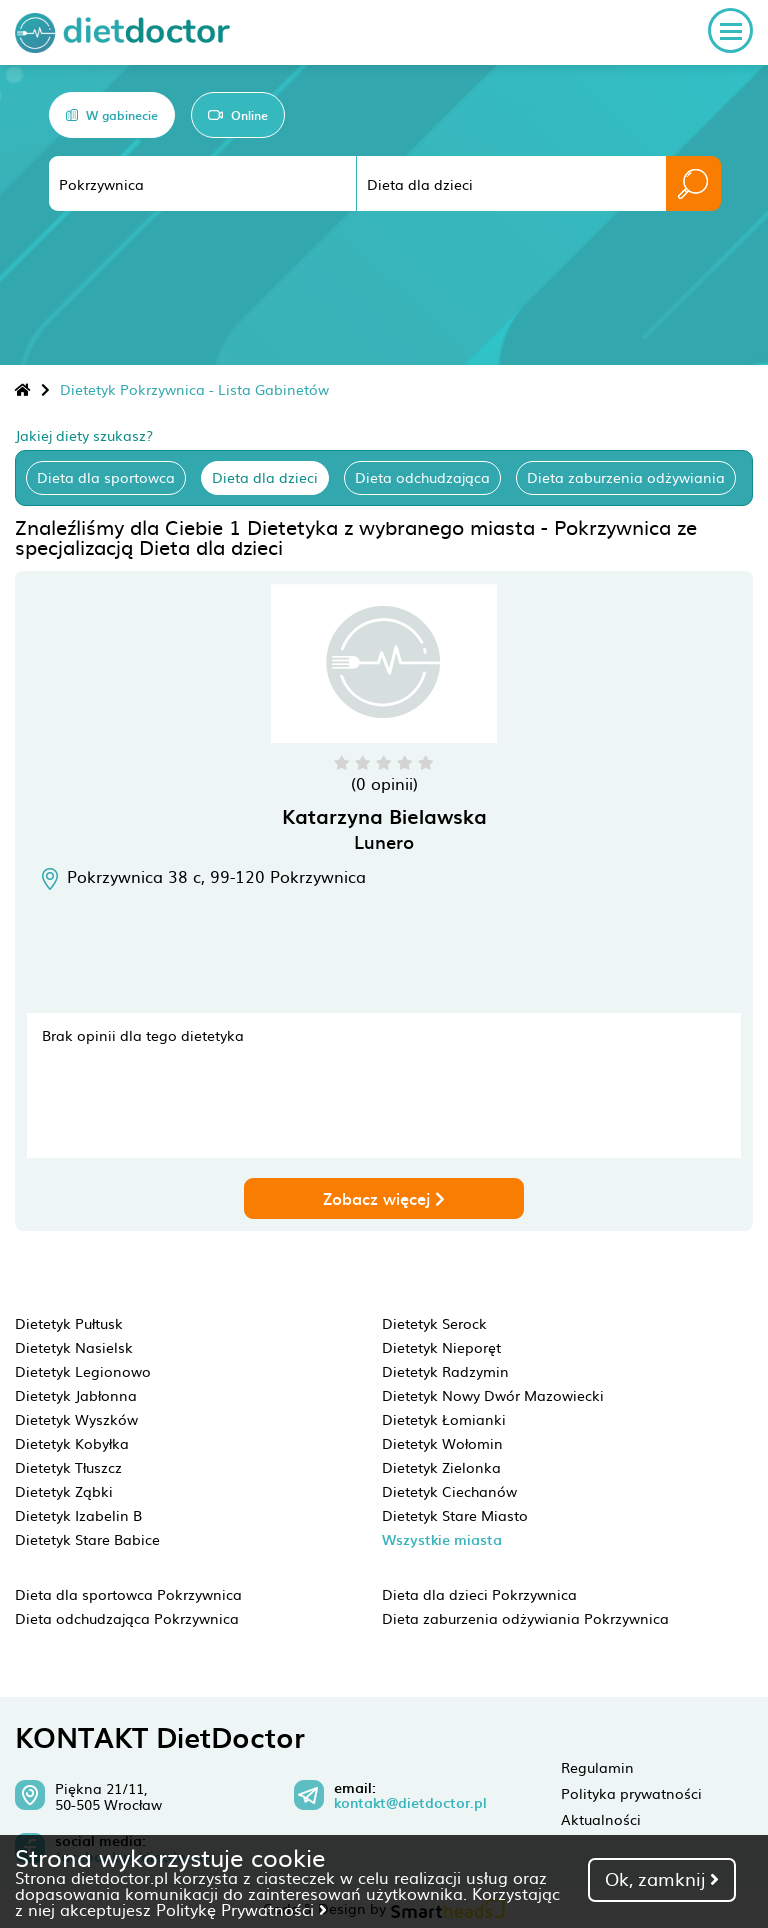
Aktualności (601, 1819)
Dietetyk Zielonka (441, 1467)
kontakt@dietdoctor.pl (410, 1803)
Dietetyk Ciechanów (449, 1491)
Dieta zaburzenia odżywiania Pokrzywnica (525, 1618)
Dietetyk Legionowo (83, 1371)
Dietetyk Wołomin (442, 1443)
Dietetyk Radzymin (445, 1371)
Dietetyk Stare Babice (87, 1539)
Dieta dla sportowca (106, 477)
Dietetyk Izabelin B (78, 1515)
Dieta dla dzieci (265, 477)
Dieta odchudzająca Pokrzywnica (127, 1618)
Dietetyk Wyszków (76, 1419)
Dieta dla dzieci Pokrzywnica (479, 1594)
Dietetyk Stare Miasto (455, 1515)
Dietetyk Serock (434, 1323)
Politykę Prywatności (241, 1909)
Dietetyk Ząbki (64, 1491)
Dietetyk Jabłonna (76, 1395)
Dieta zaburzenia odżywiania (626, 477)
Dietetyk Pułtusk (69, 1323)
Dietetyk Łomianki (444, 1419)
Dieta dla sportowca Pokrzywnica (128, 1594)
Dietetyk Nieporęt (441, 1347)
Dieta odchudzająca (422, 477)
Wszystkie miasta (442, 1539)
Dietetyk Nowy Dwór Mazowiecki (493, 1395)
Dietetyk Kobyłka (72, 1443)
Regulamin (597, 1767)
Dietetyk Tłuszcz (68, 1467)
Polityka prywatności (631, 1793)
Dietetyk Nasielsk (74, 1347)
